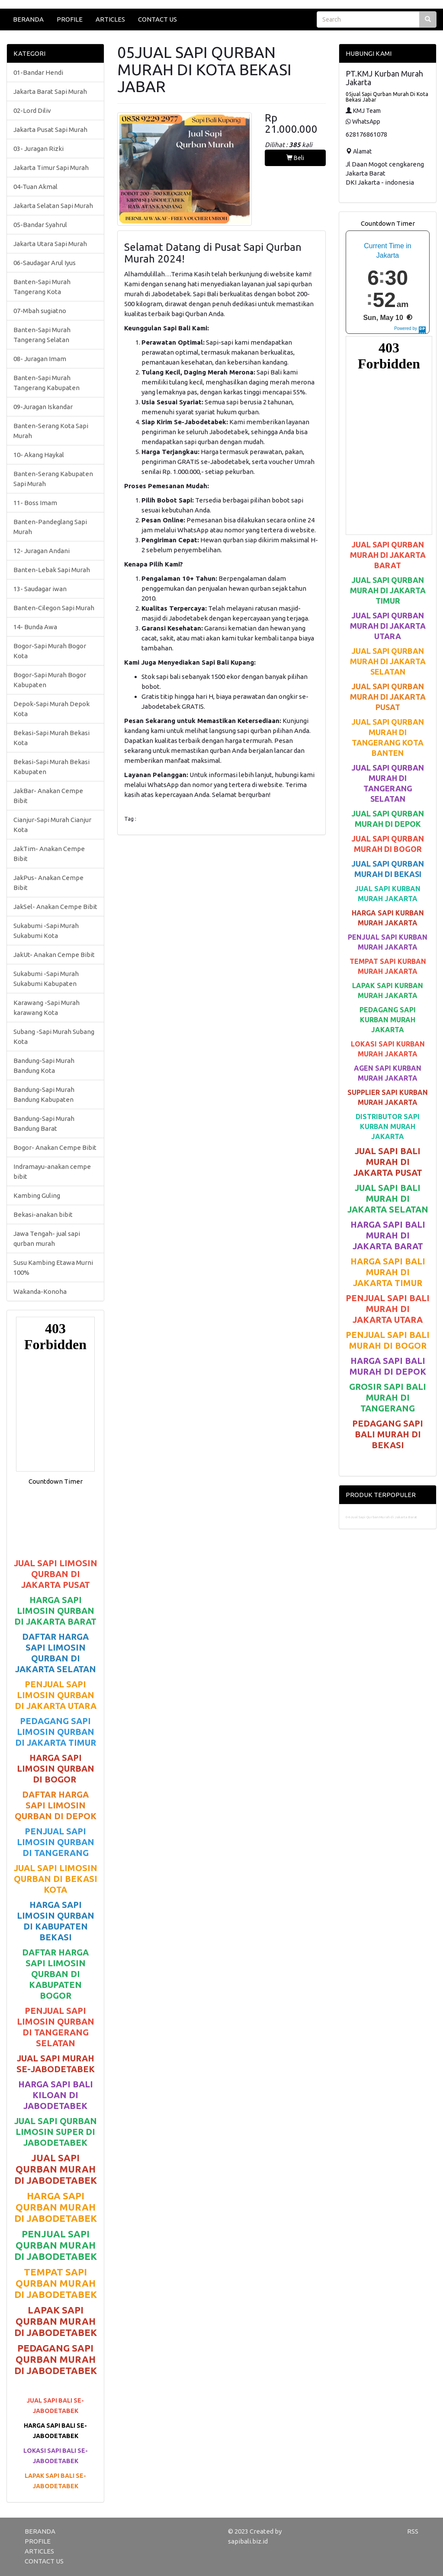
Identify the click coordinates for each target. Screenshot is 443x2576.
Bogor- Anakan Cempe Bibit (54, 1147)
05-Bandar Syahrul (40, 224)
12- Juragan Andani (41, 550)
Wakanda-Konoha (40, 1291)
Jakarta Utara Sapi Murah (50, 243)
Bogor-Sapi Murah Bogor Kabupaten (49, 679)
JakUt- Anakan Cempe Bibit (54, 954)
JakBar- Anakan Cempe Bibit (48, 795)
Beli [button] (295, 157)
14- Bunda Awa (35, 626)
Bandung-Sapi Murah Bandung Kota (43, 1065)
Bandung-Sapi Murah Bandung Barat (43, 1123)
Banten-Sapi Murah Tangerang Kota (42, 286)
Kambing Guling (36, 1195)
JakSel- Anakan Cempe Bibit (55, 906)
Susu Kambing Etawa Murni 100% (53, 1267)
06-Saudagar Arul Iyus (44, 262)
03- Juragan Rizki (38, 148)
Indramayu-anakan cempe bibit (52, 1171)
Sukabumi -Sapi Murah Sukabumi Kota (46, 930)
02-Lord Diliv (32, 110)
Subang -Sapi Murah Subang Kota (53, 1036)
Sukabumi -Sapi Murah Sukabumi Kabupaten (46, 978)
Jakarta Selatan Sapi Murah (53, 205)
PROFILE (70, 19)
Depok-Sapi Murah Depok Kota (51, 708)
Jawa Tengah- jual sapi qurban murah (46, 1238)
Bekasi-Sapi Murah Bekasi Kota (51, 737)
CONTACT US (157, 19)
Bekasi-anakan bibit (43, 1214)
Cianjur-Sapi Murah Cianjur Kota (52, 824)
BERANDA (28, 19)
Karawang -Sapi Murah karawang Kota (46, 1007)
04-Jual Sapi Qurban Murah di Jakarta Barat (381, 1517)
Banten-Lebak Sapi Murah (51, 569)
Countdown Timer (56, 1481)
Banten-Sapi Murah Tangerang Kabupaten (46, 382)
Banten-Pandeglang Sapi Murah (50, 526)
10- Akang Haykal (38, 454)
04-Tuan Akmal (35, 186)
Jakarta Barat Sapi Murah (50, 91)
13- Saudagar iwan (40, 588)
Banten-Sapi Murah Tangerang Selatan (42, 334)
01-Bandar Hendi (38, 72)
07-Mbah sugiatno (39, 310)
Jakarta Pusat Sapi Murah (50, 129)
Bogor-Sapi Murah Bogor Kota (49, 650)
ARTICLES (110, 19)
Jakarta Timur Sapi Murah (51, 167)
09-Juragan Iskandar (43, 406)
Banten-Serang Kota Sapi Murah (50, 430)
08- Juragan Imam (39, 358)
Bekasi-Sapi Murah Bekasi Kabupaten (51, 766)
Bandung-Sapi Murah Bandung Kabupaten (43, 1094)
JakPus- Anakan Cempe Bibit (48, 882)
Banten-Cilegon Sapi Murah (53, 607)
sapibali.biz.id (248, 2541)
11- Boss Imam (35, 502)
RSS (412, 2531)
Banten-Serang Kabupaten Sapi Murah (53, 478)
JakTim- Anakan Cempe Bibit (49, 853)
